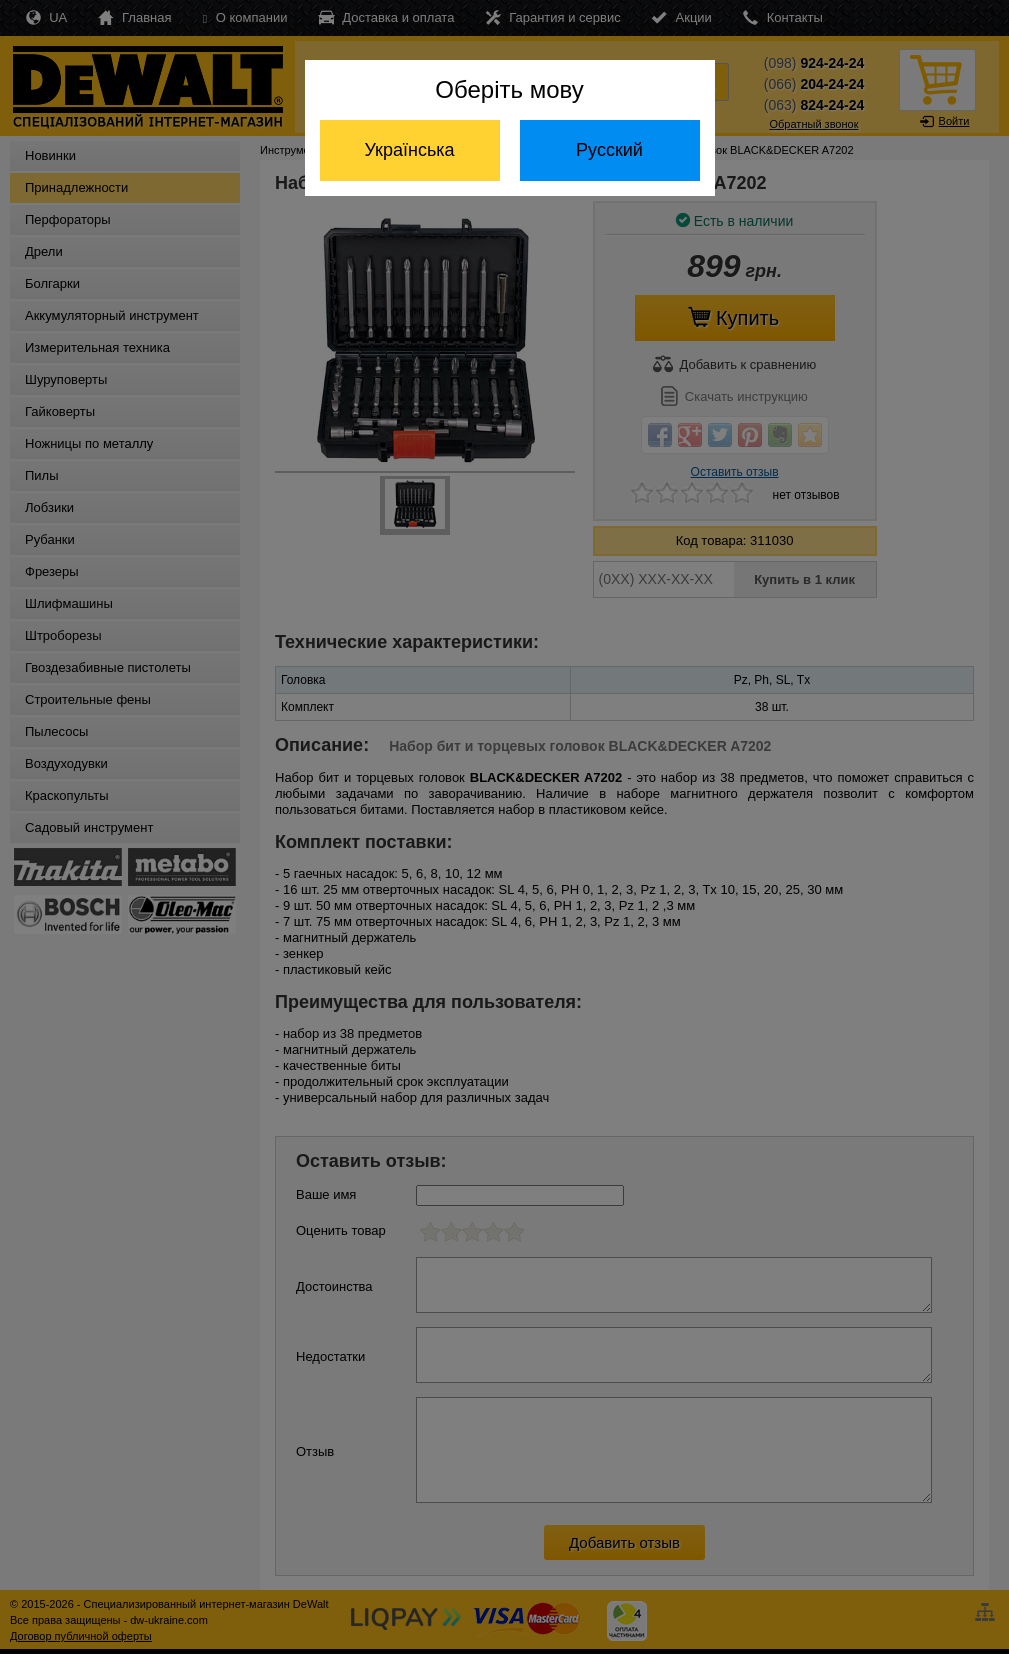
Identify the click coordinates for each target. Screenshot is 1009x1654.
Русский (609, 150)
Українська (409, 150)
